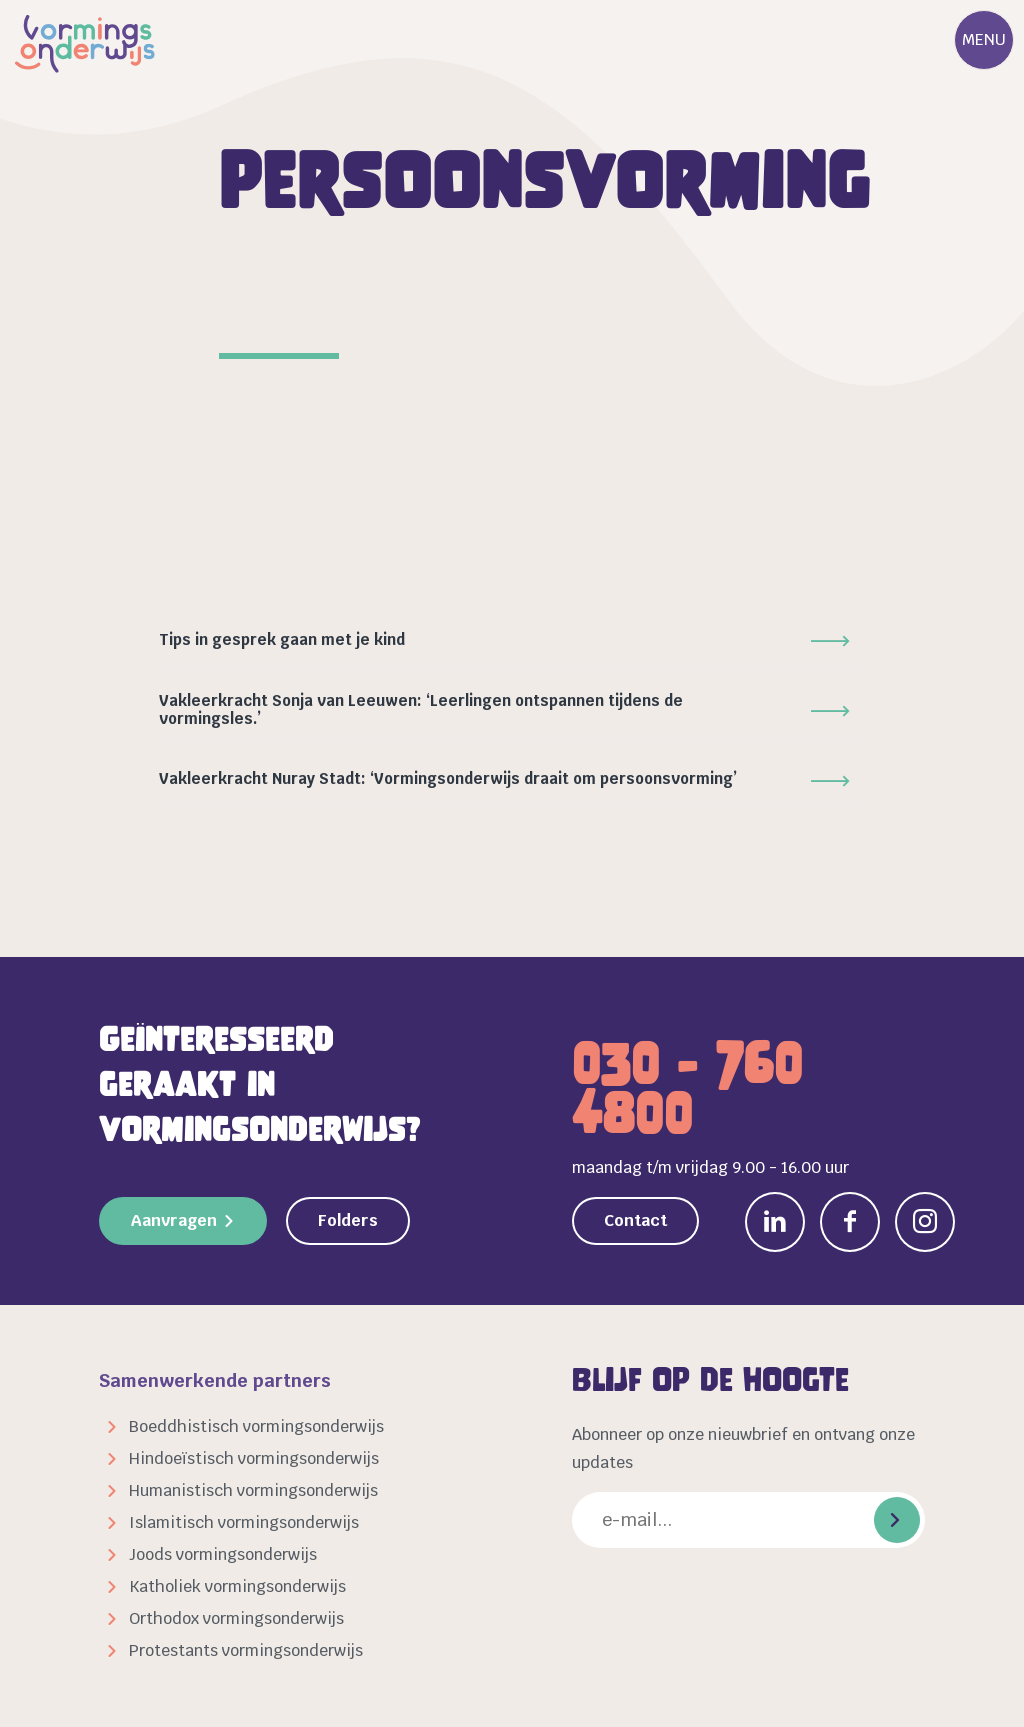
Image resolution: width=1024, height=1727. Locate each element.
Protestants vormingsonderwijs (246, 1650)
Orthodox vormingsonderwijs (236, 1618)
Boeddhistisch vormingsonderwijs (256, 1426)
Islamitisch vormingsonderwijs (244, 1522)
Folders (348, 1220)
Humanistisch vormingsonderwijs (253, 1490)
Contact (635, 1220)
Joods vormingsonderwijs (223, 1554)
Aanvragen (174, 1220)
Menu (984, 39)
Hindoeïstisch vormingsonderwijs (254, 1458)
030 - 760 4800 (687, 1089)
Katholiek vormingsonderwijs (237, 1586)
